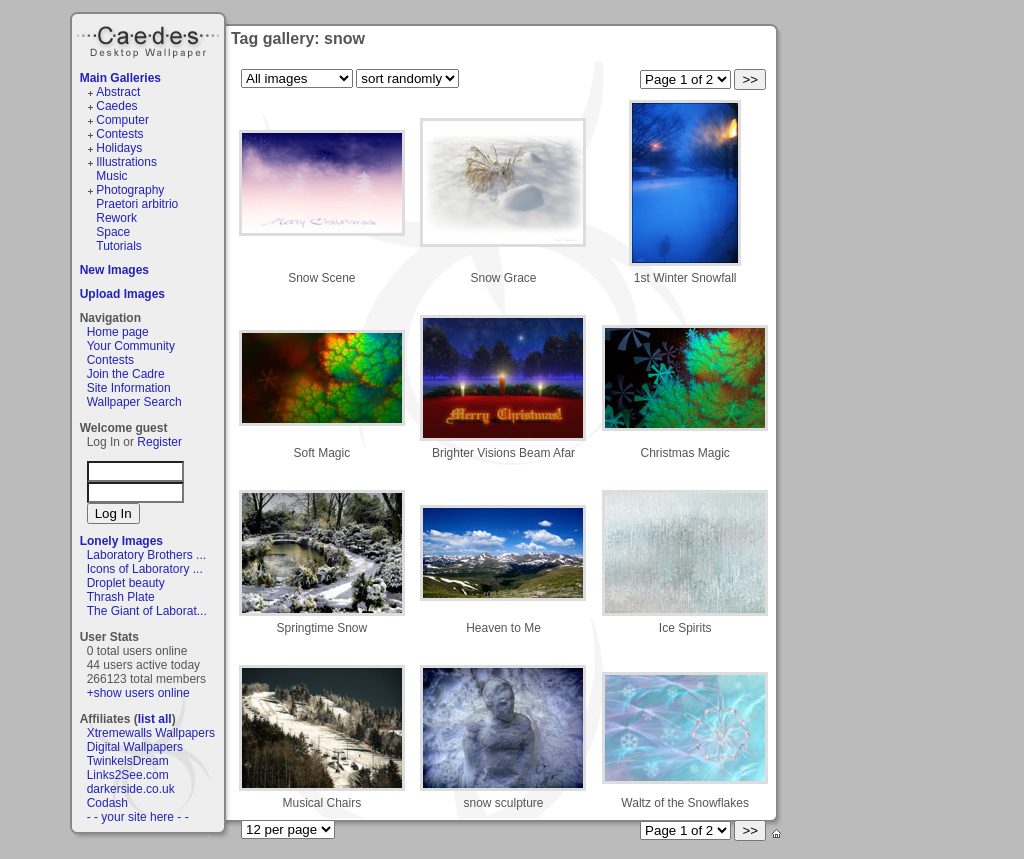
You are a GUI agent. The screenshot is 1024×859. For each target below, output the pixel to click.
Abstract (118, 92)
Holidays (119, 148)
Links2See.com (128, 775)
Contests (119, 134)
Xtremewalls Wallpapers (151, 733)
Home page (118, 332)
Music (111, 176)
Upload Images (122, 294)
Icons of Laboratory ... (145, 569)
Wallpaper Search (134, 402)
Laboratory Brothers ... (146, 555)
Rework (116, 218)
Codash (107, 803)
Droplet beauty (126, 583)
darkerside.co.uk (131, 789)
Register (159, 442)
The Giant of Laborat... (147, 611)
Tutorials (119, 246)
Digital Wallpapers (135, 747)
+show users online (138, 693)
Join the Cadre (126, 374)
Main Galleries (120, 78)
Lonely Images (121, 541)
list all (155, 719)
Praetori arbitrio (137, 204)
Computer (122, 120)
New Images (114, 270)
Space (113, 232)
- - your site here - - (138, 817)
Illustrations (126, 162)
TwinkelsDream (128, 761)
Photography (130, 190)
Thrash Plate (121, 597)
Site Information (129, 388)
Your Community (131, 346)
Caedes (150, 39)
